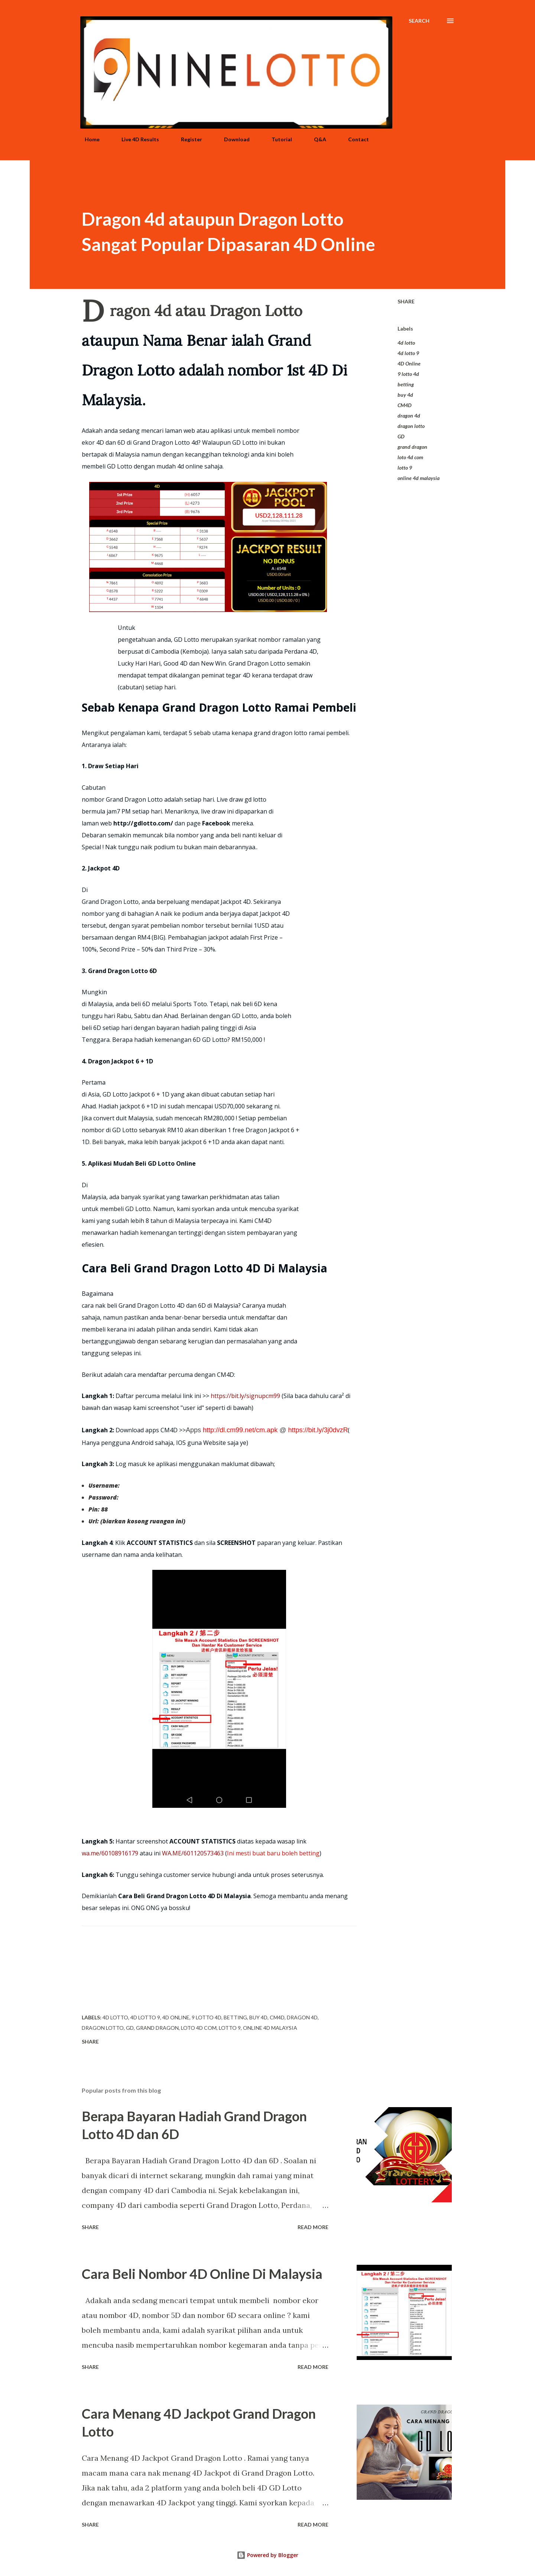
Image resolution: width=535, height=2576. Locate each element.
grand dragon (412, 447)
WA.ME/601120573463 (193, 1853)
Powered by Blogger (267, 2555)
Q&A (315, 139)
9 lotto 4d (408, 374)
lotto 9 (405, 467)
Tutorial (277, 139)
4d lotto (406, 342)
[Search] (419, 20)
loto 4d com (410, 457)
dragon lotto (411, 426)
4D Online (409, 363)
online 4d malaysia (419, 478)
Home (87, 139)
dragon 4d (409, 415)
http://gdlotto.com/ (143, 823)
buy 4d (405, 395)
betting (406, 384)
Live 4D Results (136, 139)
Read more (313, 2227)
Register (187, 139)
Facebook (216, 823)
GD (401, 436)
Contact (354, 139)
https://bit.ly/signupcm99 (245, 1396)
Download (232, 139)
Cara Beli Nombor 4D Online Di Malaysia (202, 2274)
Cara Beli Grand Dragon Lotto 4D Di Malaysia (184, 1896)
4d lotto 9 (408, 353)
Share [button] (406, 301)
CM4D (405, 405)
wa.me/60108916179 (110, 1853)
